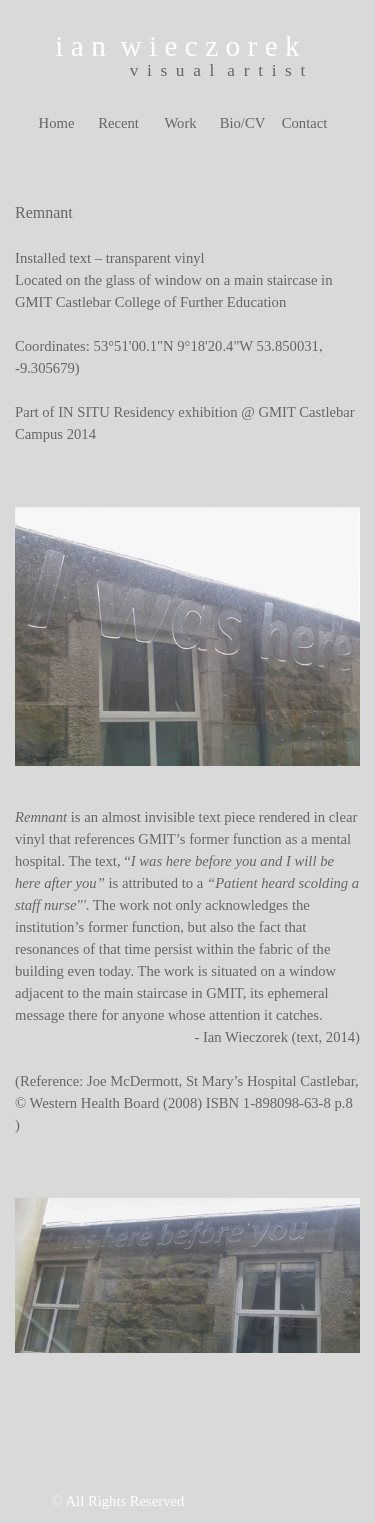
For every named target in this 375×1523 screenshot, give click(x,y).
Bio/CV (243, 123)
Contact (305, 123)
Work (180, 123)
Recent (118, 123)
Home (57, 123)
